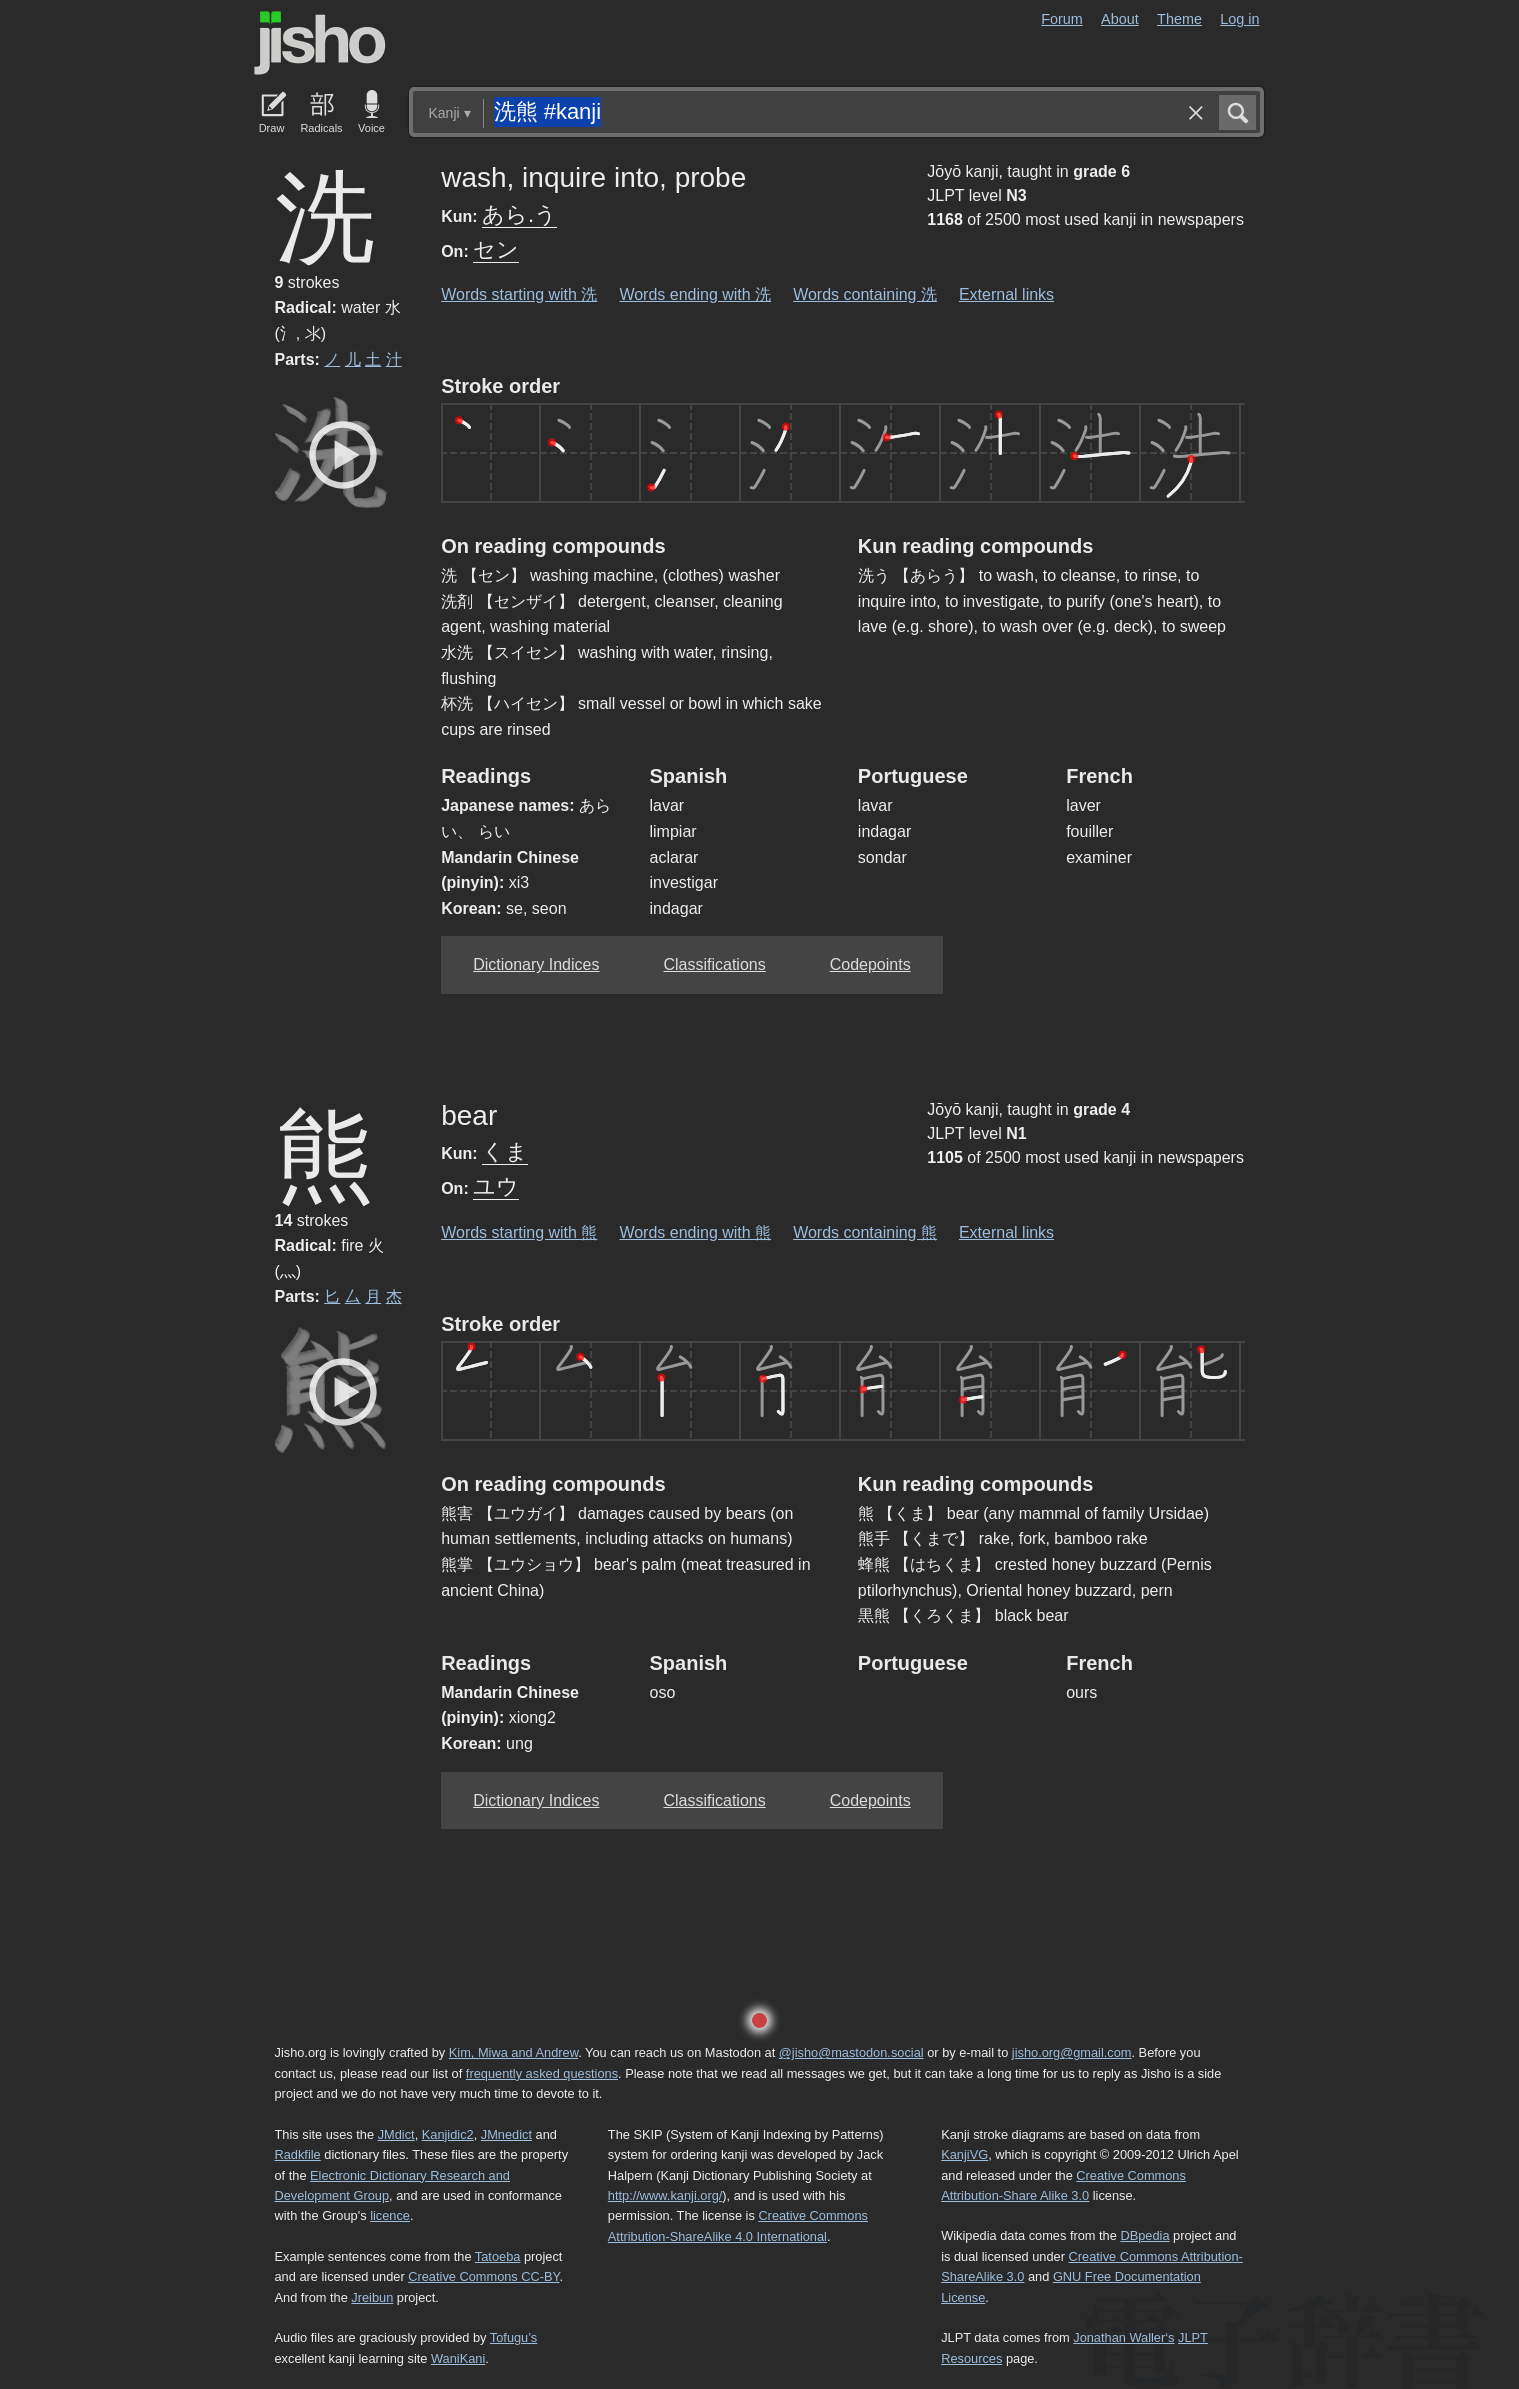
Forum (1062, 19)
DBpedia (1144, 2235)
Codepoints (870, 964)
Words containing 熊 (865, 1232)
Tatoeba (498, 2256)
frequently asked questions (542, 2073)
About (1120, 19)
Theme (1179, 19)
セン (496, 249)
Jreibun (372, 2297)
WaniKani (458, 2358)
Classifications (714, 964)
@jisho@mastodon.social (851, 2052)
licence (390, 2215)
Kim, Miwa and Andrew (513, 2052)
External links (1006, 294)
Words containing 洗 (865, 294)
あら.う (519, 214)
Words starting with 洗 (519, 294)
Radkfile (298, 2154)
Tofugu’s (513, 2337)
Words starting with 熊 (519, 1232)
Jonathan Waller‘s (1123, 2337)
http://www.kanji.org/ (665, 2195)
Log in (1239, 19)
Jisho (320, 43)
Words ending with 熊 (695, 1232)
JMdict (396, 2134)
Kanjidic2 (448, 2134)
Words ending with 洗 (695, 294)
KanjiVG (964, 2154)
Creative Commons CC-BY (483, 2276)
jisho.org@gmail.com (1072, 2052)
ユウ (496, 1186)
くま (505, 1151)
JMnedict (506, 2134)
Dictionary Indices (536, 964)
